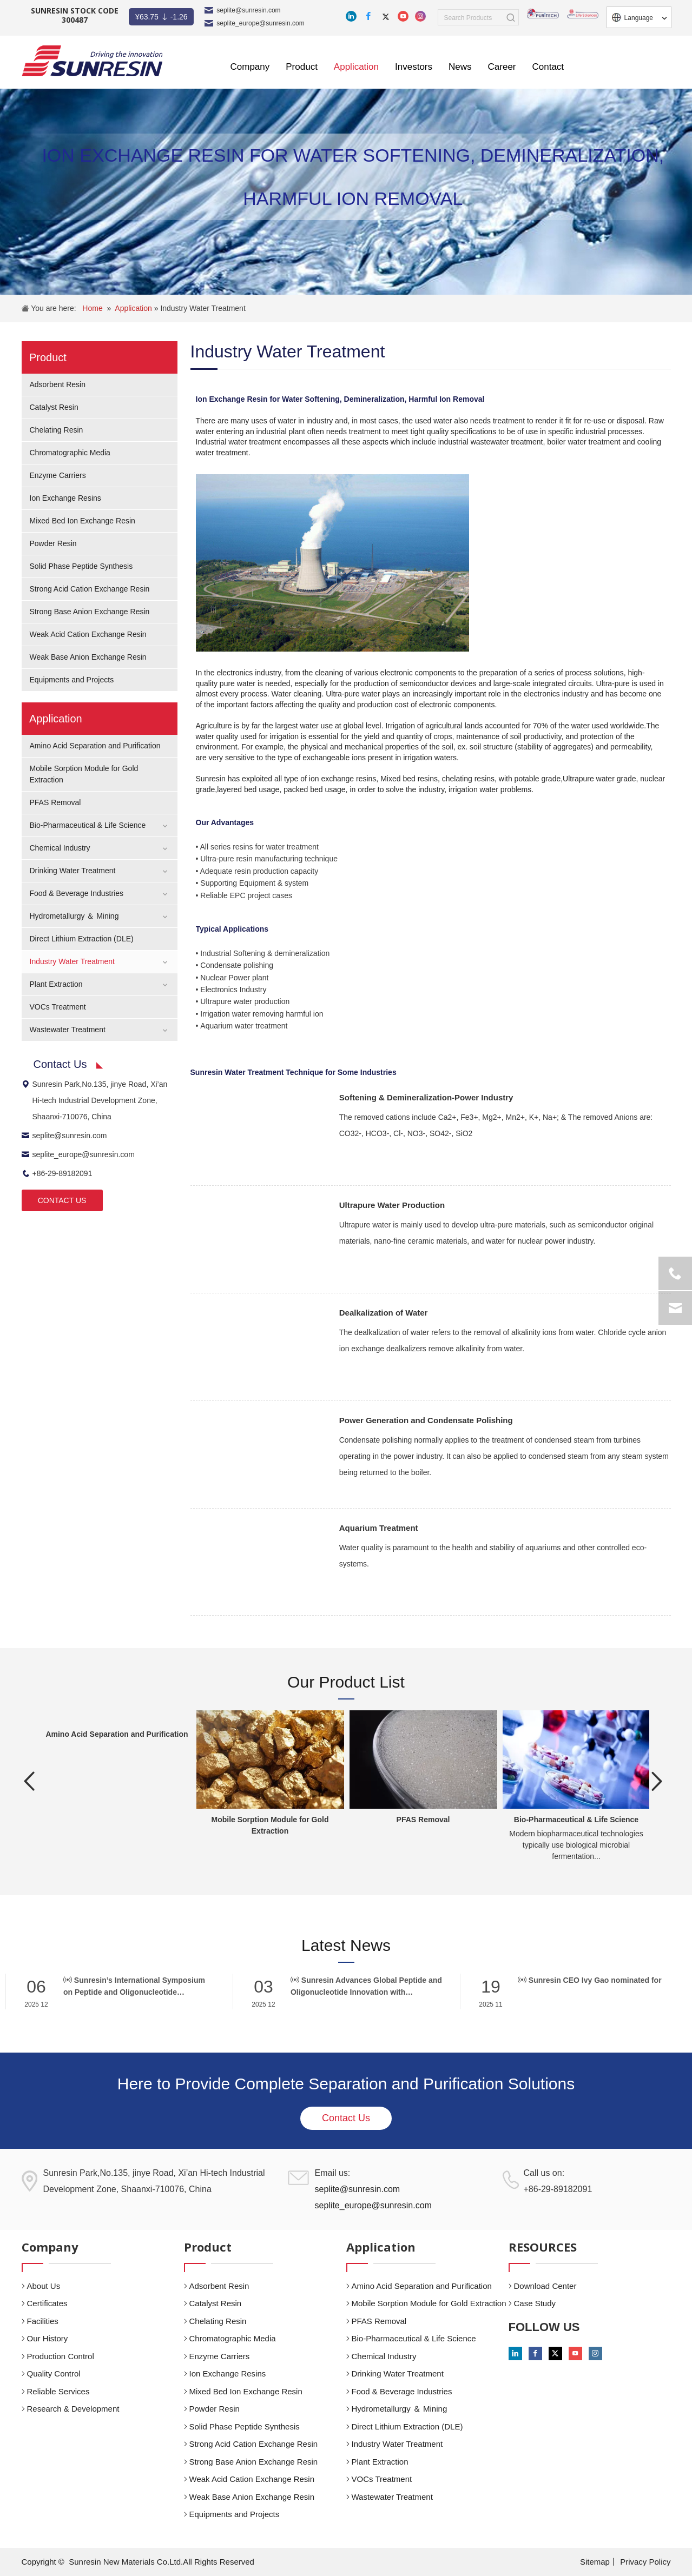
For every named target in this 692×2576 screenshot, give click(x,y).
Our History (47, 2338)
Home (92, 308)
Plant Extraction (56, 984)
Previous (30, 1781)
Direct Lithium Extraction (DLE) (82, 938)
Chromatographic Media (70, 452)
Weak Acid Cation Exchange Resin (88, 634)
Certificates (47, 2303)
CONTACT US (62, 1200)
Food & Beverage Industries (77, 893)
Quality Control (54, 2373)
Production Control (60, 2356)
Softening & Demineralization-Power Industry (426, 1097)
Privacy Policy (645, 2561)
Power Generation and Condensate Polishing (426, 1420)
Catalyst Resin (54, 407)
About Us (44, 2285)
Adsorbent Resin (58, 384)
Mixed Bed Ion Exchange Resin (82, 520)
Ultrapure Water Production (392, 1205)
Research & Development (73, 2408)
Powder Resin (53, 543)
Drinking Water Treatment (73, 870)
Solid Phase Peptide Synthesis (81, 566)
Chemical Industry (60, 848)
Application (134, 308)
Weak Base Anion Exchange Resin (88, 657)
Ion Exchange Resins (65, 498)
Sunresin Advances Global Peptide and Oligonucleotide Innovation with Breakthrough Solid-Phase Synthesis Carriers (366, 1986)
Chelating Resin (56, 430)
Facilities (42, 2321)
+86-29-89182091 (57, 1173)
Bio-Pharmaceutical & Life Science (88, 825)
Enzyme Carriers (58, 475)
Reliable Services (58, 2391)
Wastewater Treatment (68, 1029)
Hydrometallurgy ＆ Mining (74, 916)
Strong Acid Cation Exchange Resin (90, 589)
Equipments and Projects (72, 679)
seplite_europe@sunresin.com (260, 23)
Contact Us (346, 2118)
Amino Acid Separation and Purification (95, 745)
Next (657, 1781)
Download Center (545, 2285)
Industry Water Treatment (202, 308)
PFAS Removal (55, 802)
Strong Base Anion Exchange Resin (90, 611)
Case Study (535, 2303)
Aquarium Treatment (378, 1527)
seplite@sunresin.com (248, 10)
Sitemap (595, 2561)
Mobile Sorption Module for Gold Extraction (429, 2303)
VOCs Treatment (58, 1006)
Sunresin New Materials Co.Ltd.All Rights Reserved (161, 2561)
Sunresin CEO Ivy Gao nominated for (590, 1979)
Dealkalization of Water (383, 1312)
